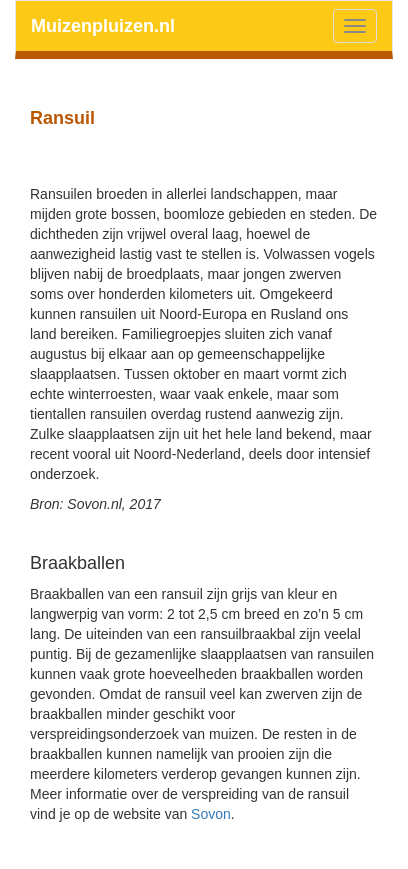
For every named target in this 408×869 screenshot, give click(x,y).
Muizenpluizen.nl (103, 26)
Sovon (211, 814)
